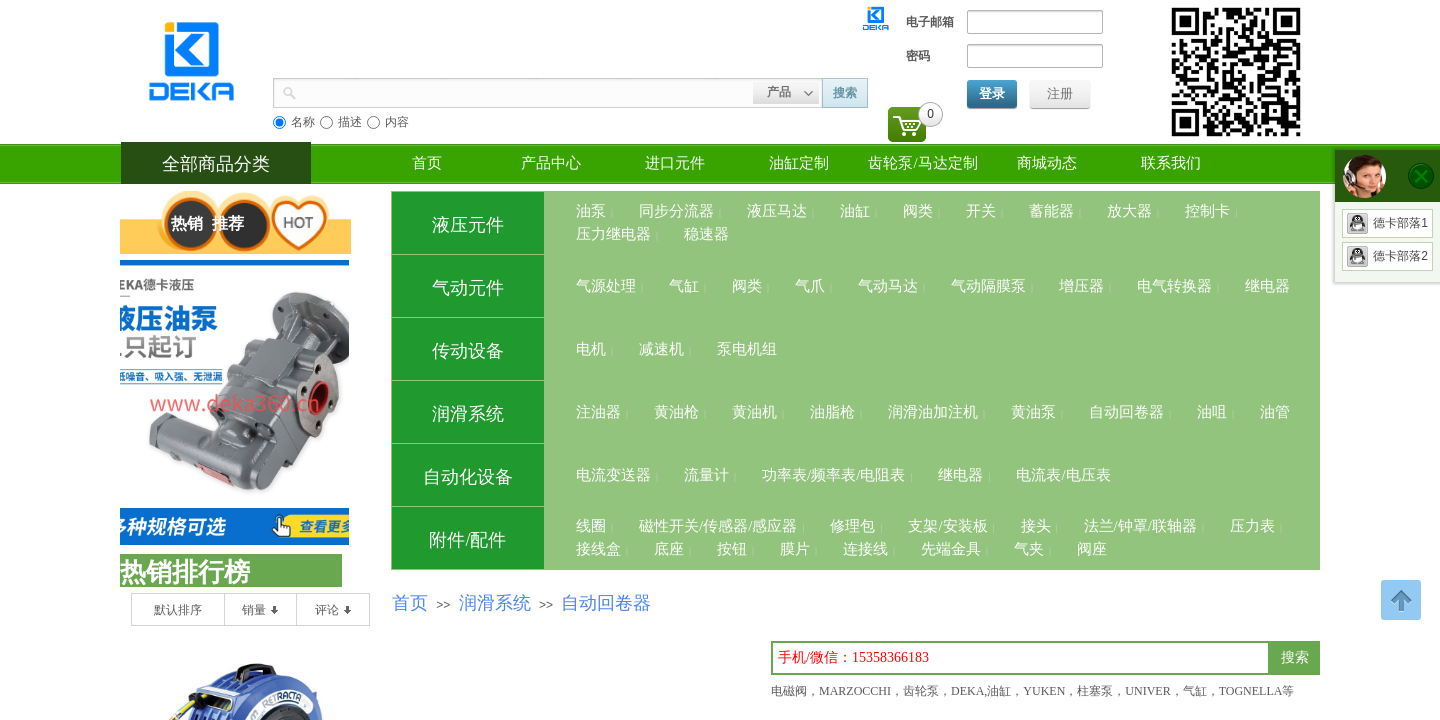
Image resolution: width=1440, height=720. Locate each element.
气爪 (810, 286)
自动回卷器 (1126, 412)
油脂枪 (832, 412)
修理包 (852, 526)
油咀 (1212, 412)
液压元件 (468, 225)
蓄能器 (1051, 211)
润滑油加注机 (933, 412)
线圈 (591, 526)
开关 (981, 211)
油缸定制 (799, 163)
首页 (427, 163)
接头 (1036, 526)
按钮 (732, 549)
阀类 (918, 211)
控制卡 (1207, 211)
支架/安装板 (947, 526)
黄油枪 (676, 412)
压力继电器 (613, 234)
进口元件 (675, 163)
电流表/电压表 (1063, 475)
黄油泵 (1033, 412)
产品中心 (551, 163)
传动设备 (468, 351)
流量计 (706, 475)
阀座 (1092, 549)
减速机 (661, 349)
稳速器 (706, 234)
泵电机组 (747, 349)
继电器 (1267, 286)
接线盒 (598, 549)
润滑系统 (468, 414)
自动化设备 (468, 477)
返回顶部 (1401, 600)
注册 (1060, 93)
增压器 (1081, 286)
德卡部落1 (1387, 223)
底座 (669, 549)
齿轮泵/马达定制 (922, 163)
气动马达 (888, 286)
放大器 (1129, 211)
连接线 (865, 549)
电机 (591, 349)
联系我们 (1171, 163)
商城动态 (1047, 163)
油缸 (855, 211)
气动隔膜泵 (988, 286)
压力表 (1252, 526)
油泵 (591, 211)
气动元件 (468, 288)
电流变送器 (613, 475)
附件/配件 (467, 540)
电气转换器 (1174, 286)
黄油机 (754, 412)
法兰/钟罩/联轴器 (1140, 526)
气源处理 (606, 286)
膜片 (795, 549)
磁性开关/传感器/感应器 (718, 526)
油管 (1275, 412)
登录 (992, 93)
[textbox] (1020, 658)
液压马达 (777, 211)
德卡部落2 (1387, 256)
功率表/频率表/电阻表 (833, 475)
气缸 (684, 286)
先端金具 (951, 549)
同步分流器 (676, 211)
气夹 (1029, 549)
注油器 (598, 412)
